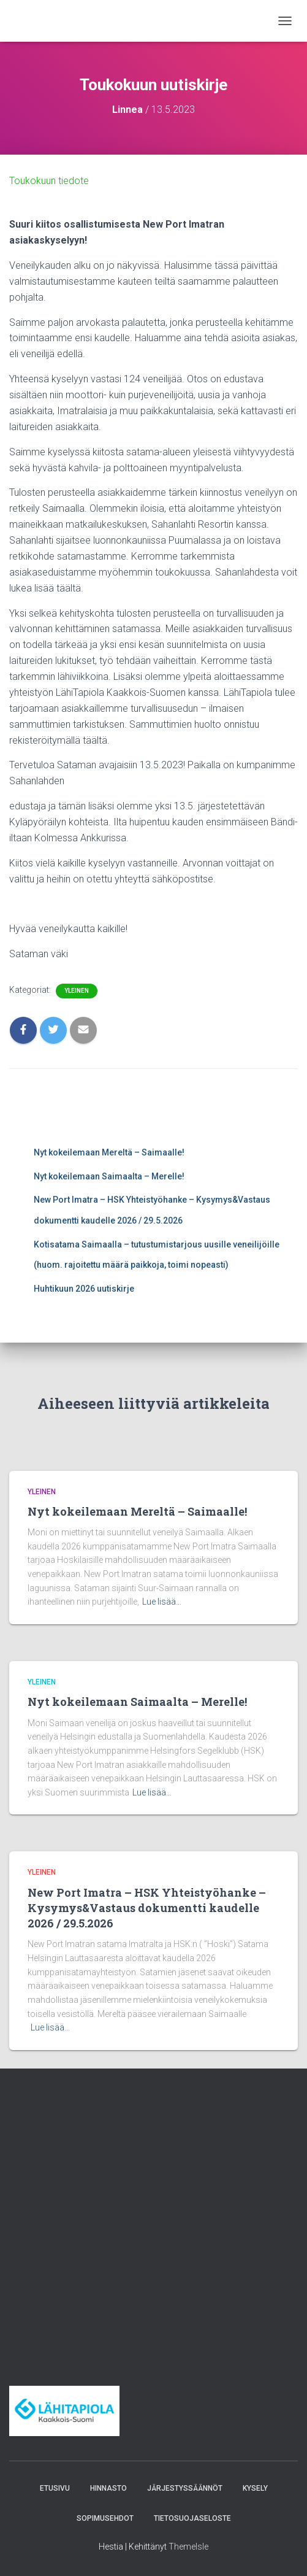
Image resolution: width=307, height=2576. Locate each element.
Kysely (255, 2488)
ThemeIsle (188, 2546)
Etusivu (55, 2488)
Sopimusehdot (105, 2518)
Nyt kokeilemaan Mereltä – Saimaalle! (109, 1152)
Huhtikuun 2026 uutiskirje (84, 1289)
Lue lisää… (161, 1601)
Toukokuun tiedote (49, 181)
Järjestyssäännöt (184, 2488)
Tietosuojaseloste (192, 2518)
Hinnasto (108, 2488)
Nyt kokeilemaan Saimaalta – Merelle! (109, 1176)
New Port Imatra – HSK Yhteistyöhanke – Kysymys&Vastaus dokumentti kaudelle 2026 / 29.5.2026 (147, 1907)
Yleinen (76, 990)
